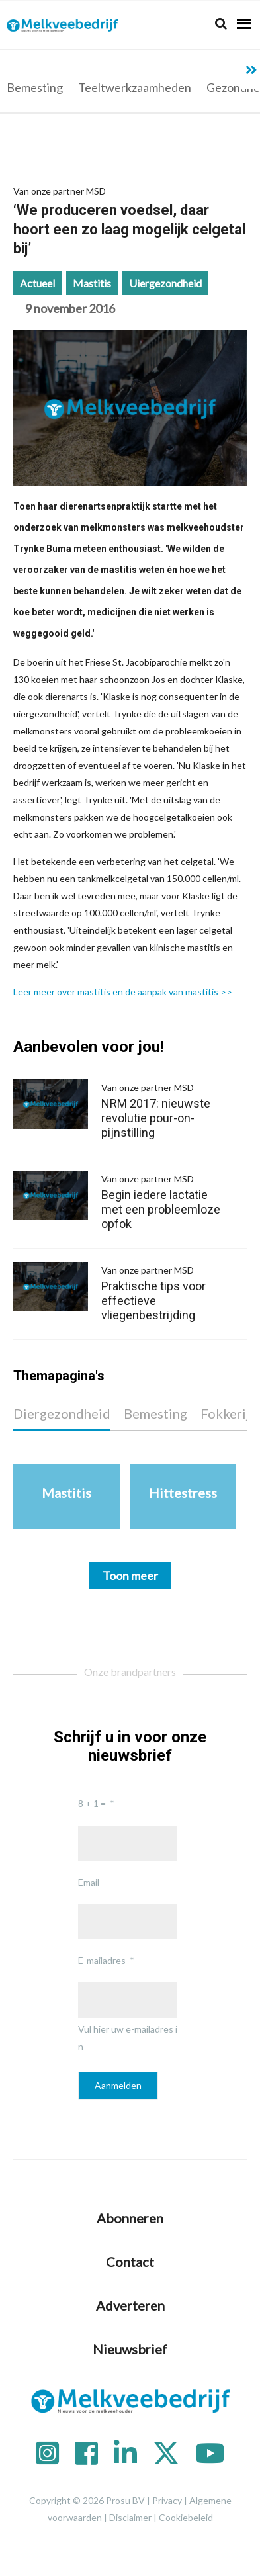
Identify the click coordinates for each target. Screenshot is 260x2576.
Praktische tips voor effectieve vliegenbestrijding (164, 1292)
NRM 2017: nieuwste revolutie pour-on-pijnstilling (164, 1109)
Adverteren (130, 2305)
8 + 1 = (92, 1803)
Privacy (167, 2500)
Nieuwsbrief (130, 2349)
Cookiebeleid (186, 2517)
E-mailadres (102, 1960)
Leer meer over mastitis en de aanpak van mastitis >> (122, 991)
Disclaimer (130, 2517)
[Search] (221, 23)
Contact (130, 2262)
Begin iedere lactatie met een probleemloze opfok (164, 1201)
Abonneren (130, 2218)
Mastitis (92, 283)
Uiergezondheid (165, 283)
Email (88, 1882)
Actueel (37, 283)
